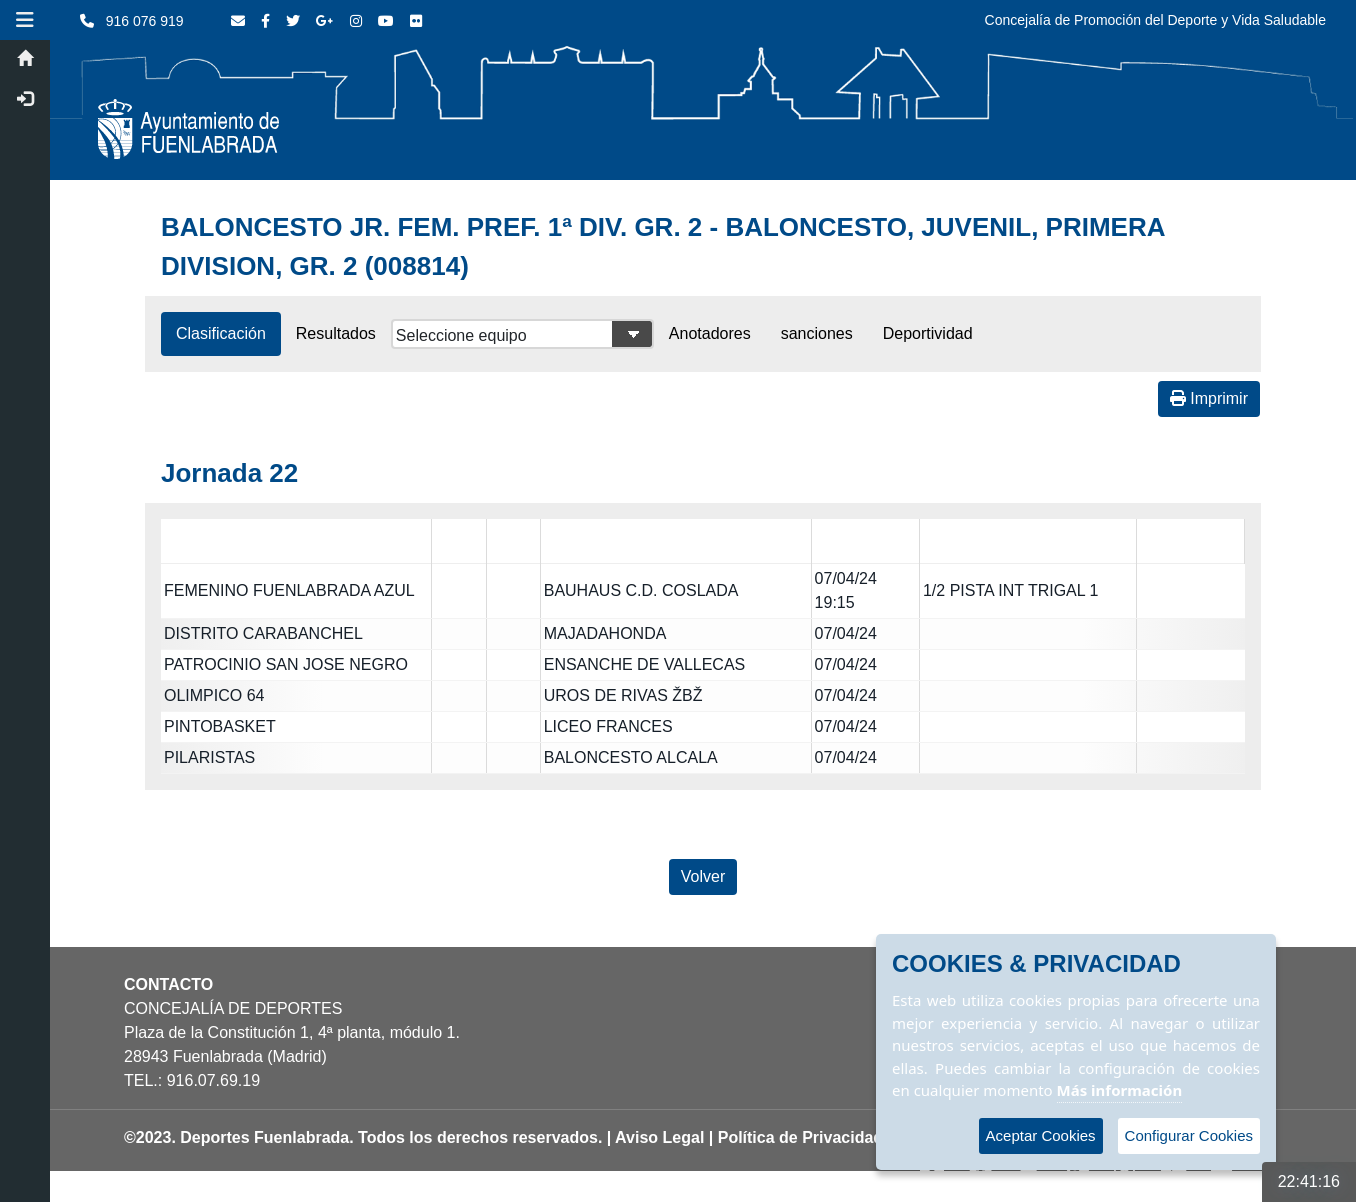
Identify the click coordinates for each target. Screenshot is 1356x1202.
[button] (25, 20)
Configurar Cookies (1189, 1135)
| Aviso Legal (656, 1137)
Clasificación (221, 333)
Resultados (336, 333)
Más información (1120, 1090)
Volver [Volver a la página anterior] (703, 876)
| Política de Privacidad (796, 1137)
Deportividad (928, 333)
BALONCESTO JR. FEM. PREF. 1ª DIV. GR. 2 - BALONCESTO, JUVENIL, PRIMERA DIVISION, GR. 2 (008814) (663, 246)
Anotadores (710, 333)
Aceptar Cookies (1041, 1135)
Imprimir (1209, 398)
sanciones (817, 333)
